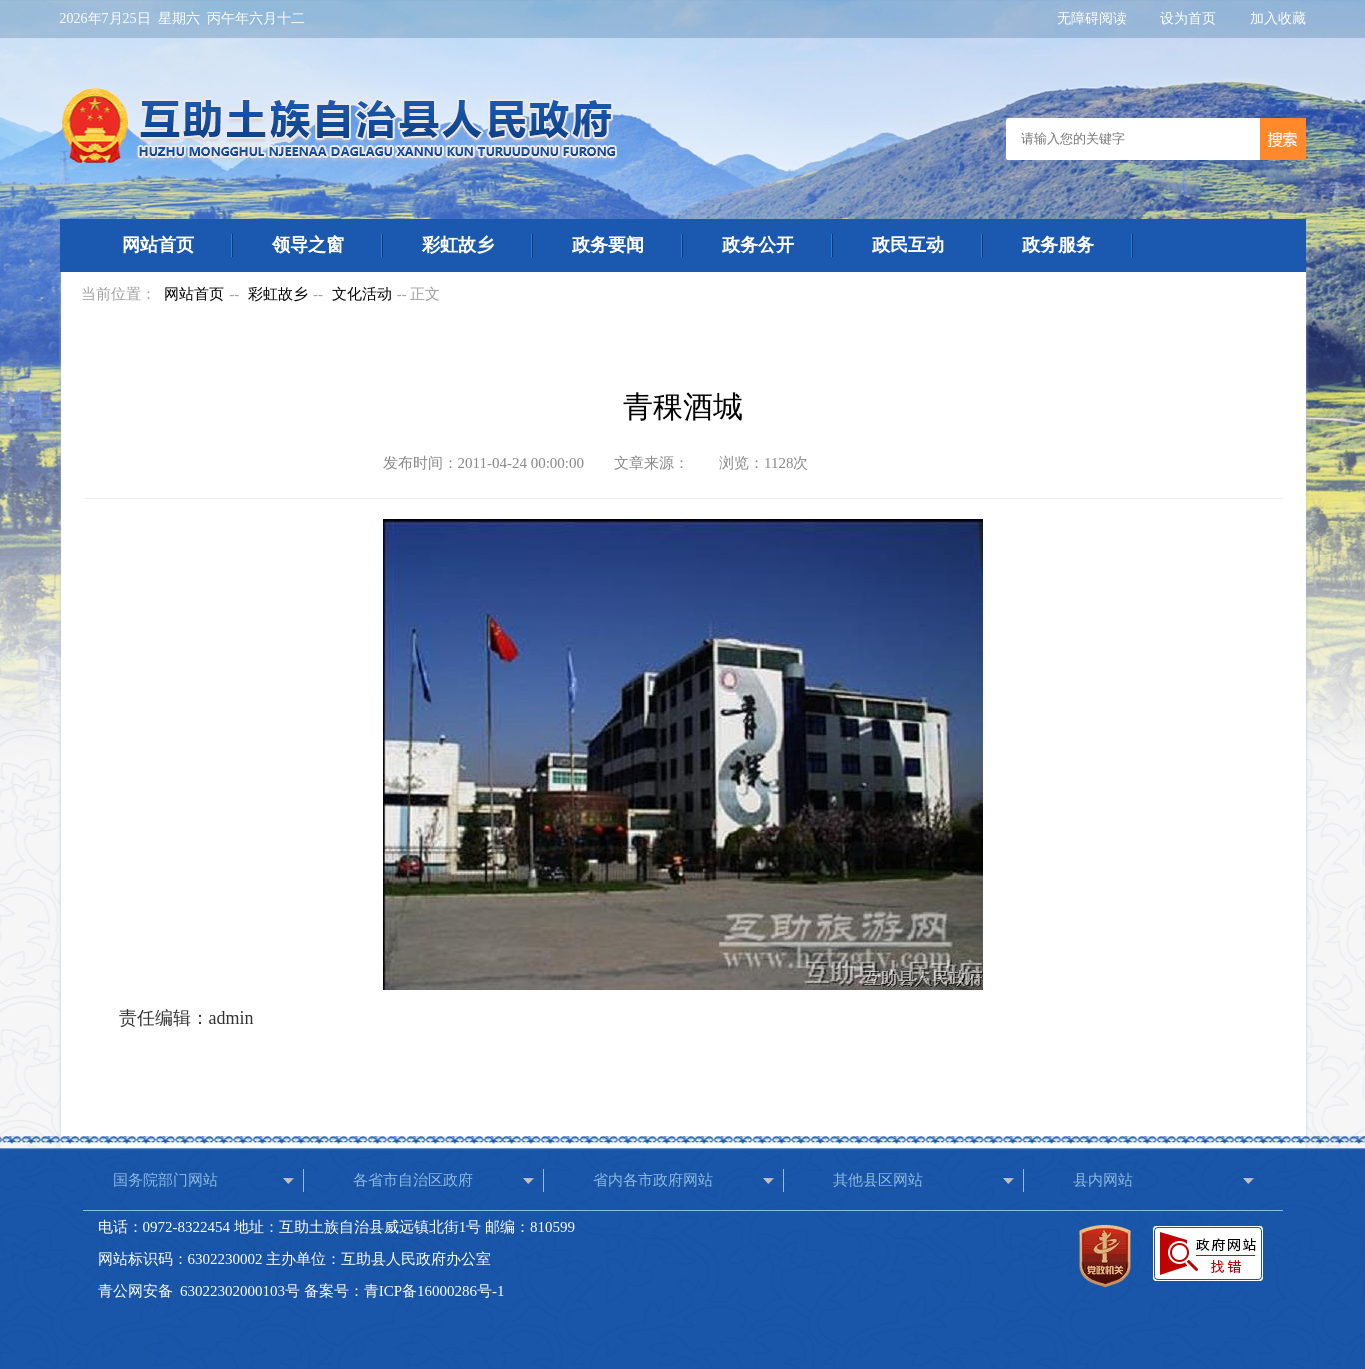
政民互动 (908, 245)
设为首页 (1190, 18)
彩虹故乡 (458, 245)
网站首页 (158, 245)
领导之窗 (308, 245)
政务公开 (758, 245)
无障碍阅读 (1094, 18)
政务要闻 (608, 245)
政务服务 (1058, 245)
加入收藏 (1278, 18)
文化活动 (362, 294)
